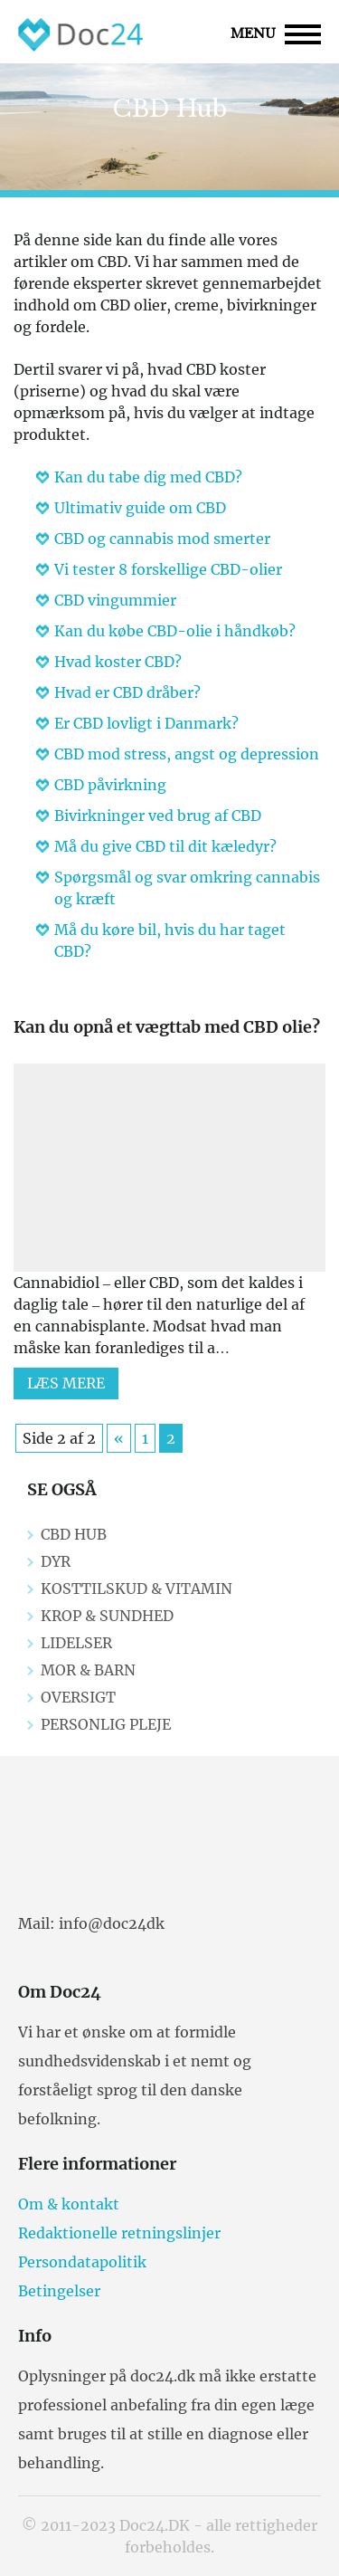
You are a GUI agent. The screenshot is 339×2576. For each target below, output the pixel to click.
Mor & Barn (88, 1670)
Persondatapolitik (82, 2262)
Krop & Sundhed (107, 1616)
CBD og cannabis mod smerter (162, 539)
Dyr (56, 1561)
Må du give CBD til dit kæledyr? (165, 846)
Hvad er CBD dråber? (127, 692)
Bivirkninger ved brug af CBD (157, 815)
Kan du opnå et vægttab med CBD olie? (167, 1026)
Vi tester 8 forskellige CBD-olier (168, 569)
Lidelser (76, 1643)
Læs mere (66, 1383)
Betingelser (59, 2291)
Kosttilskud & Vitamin (136, 1588)
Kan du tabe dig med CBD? (148, 477)
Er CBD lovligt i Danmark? (146, 723)
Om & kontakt (68, 2204)
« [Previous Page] (119, 1438)
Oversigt (78, 1697)
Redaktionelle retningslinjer (119, 2233)
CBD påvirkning (110, 785)
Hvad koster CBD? (118, 662)
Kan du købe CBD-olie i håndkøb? (175, 631)
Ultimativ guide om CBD (140, 508)
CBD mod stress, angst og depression (186, 754)
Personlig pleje (106, 1724)
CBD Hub (74, 1534)
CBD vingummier (115, 600)
